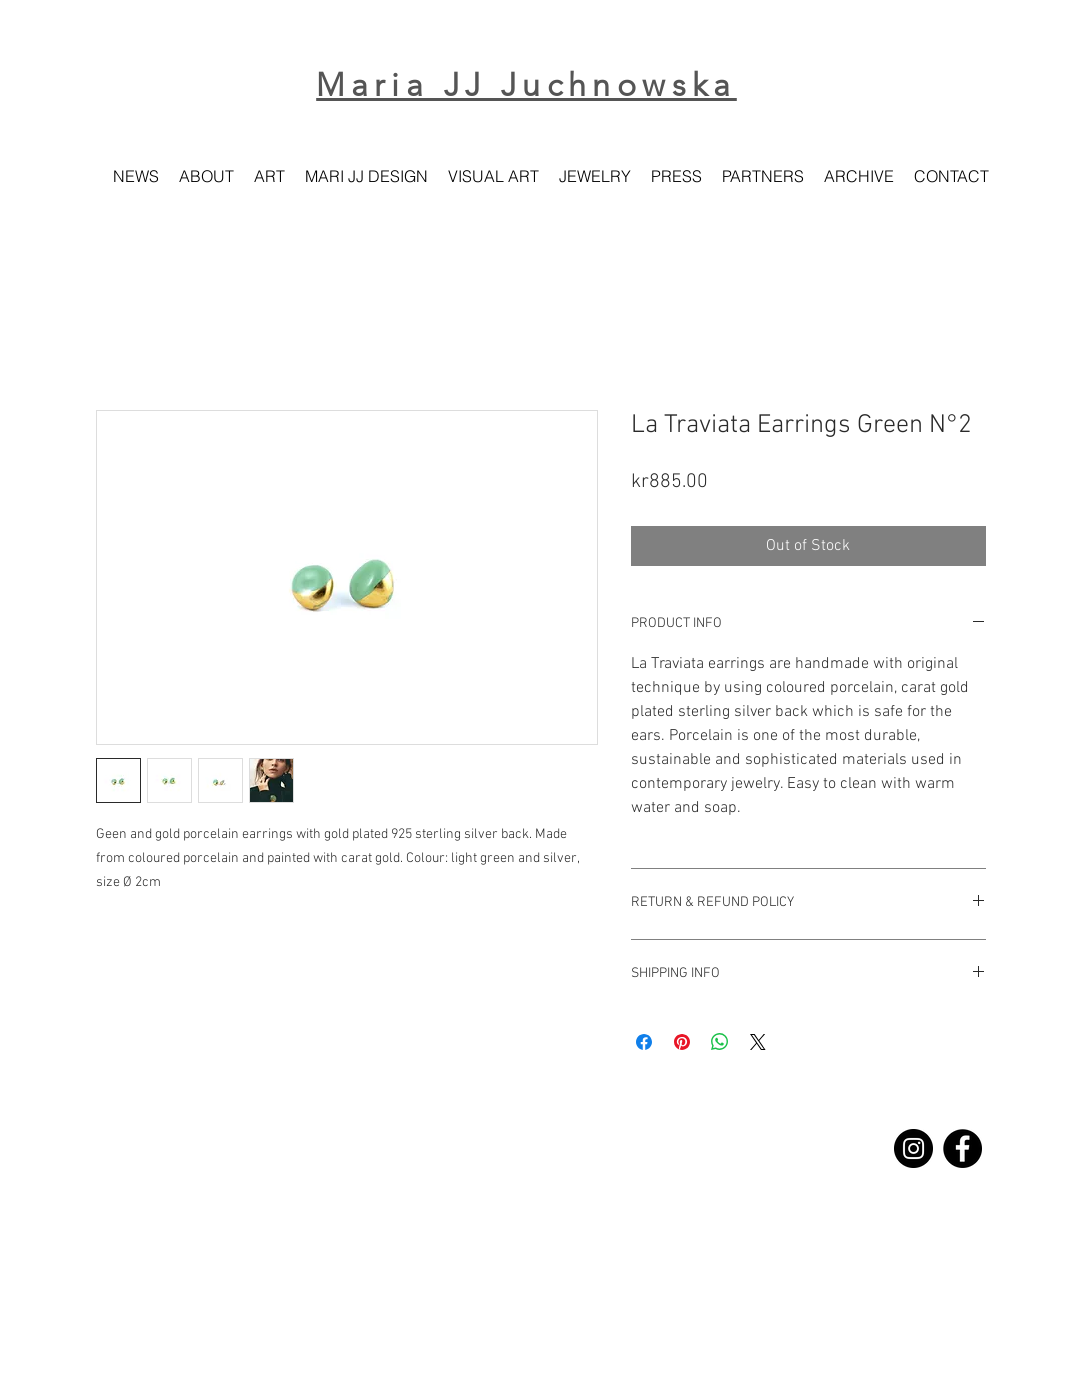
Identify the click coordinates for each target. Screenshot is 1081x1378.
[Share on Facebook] (644, 1042)
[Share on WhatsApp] (720, 1042)
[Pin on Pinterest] (682, 1042)
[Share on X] (758, 1042)
